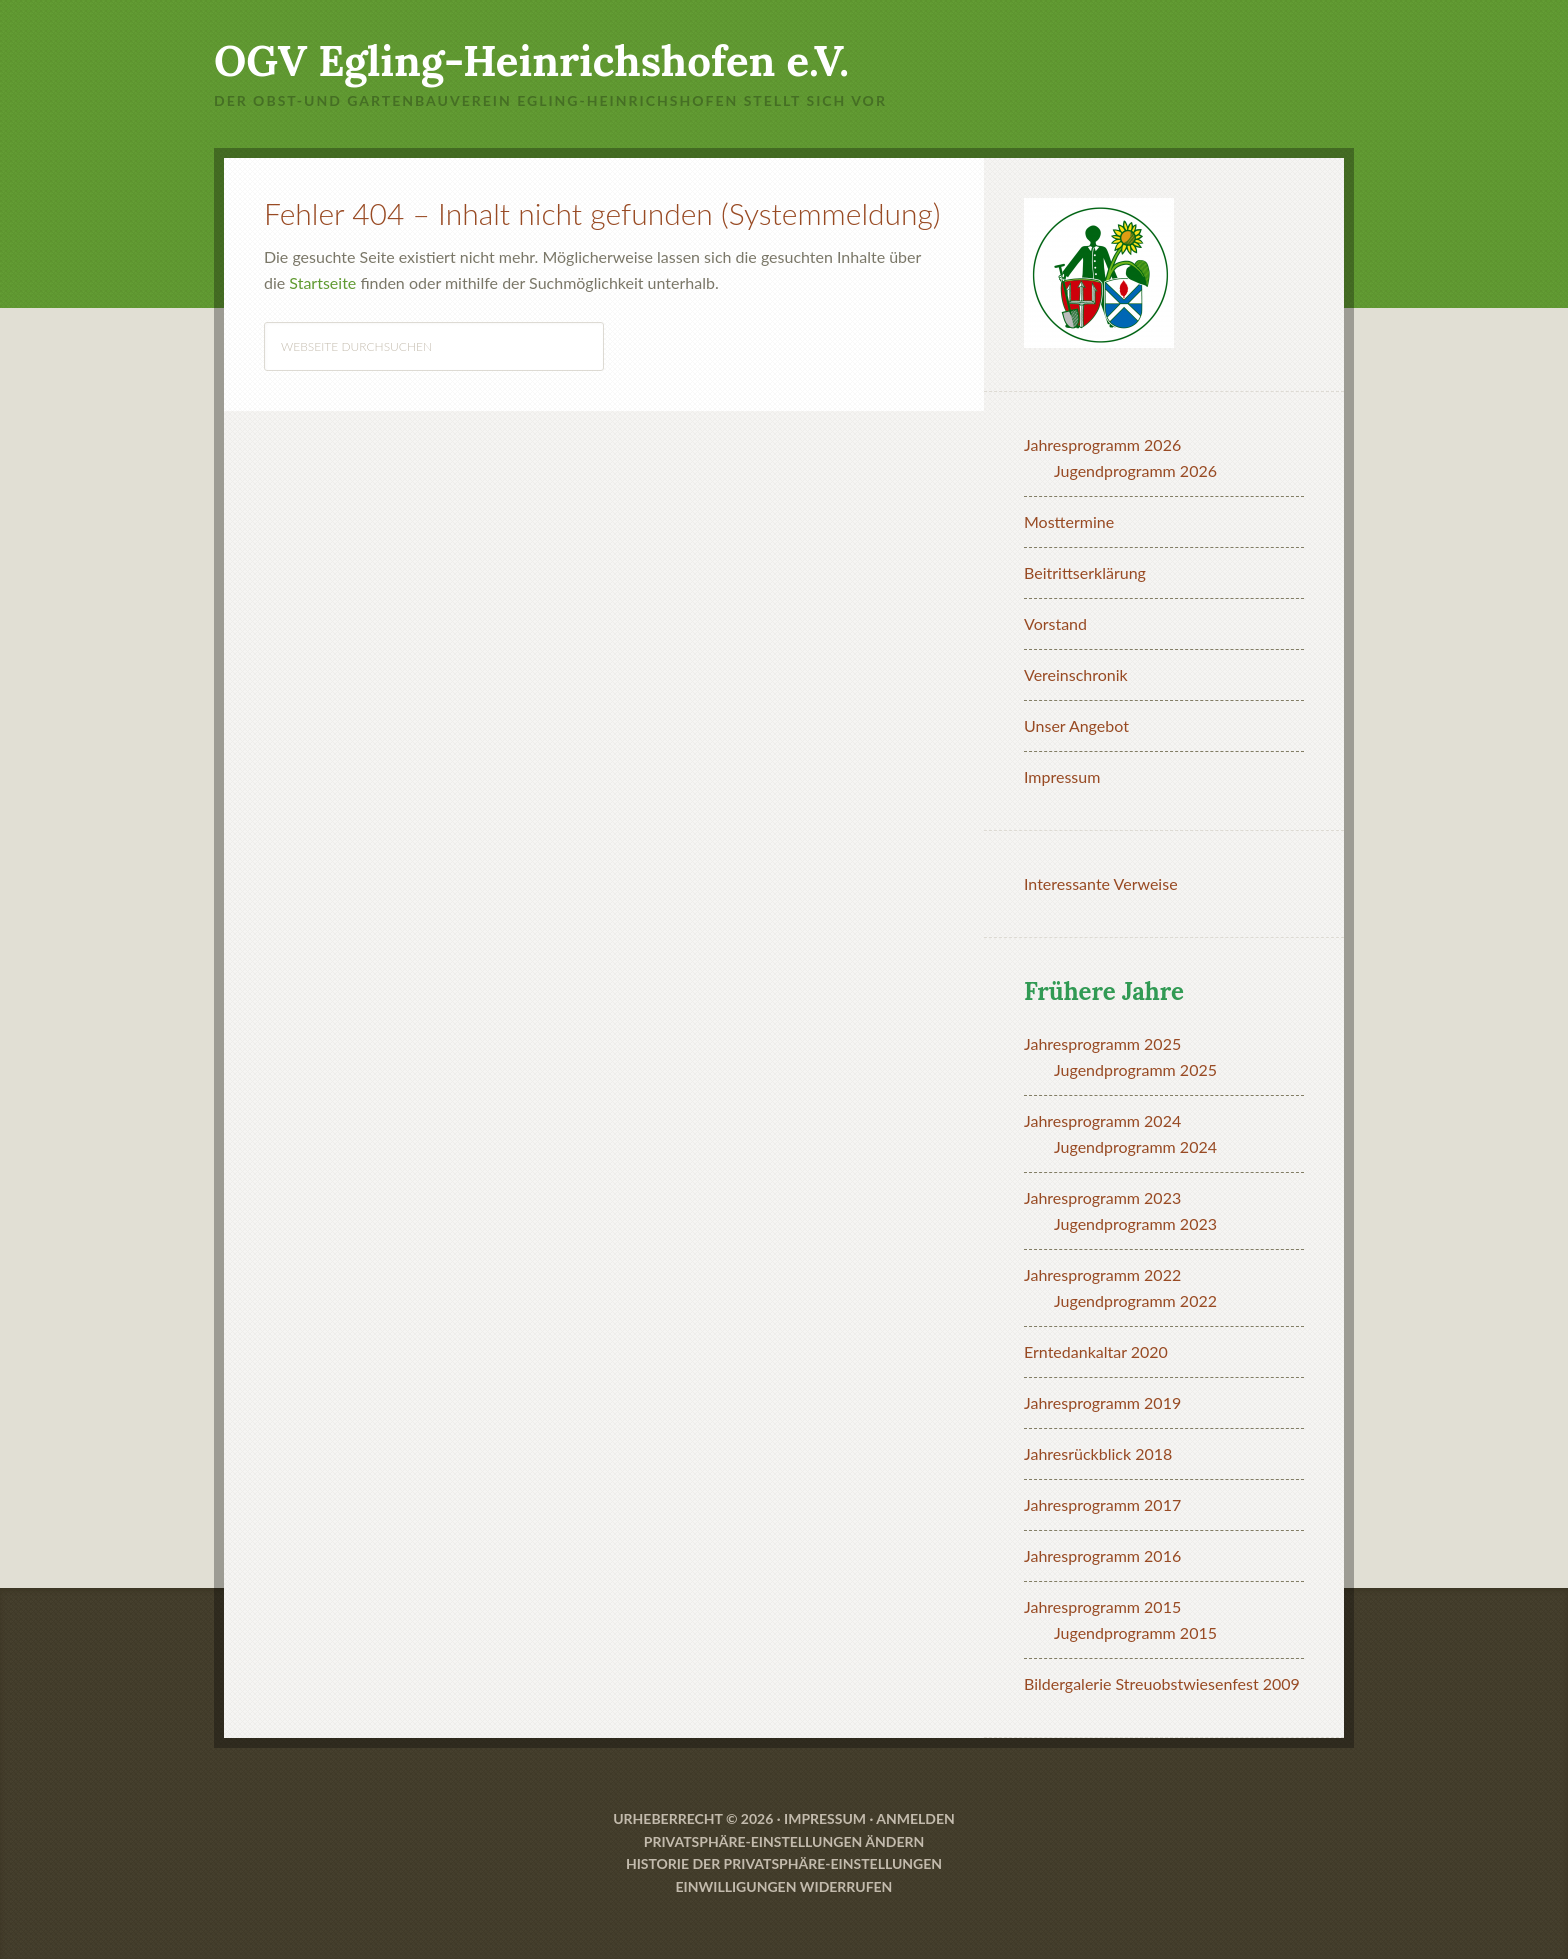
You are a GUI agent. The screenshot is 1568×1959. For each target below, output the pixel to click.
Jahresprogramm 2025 (1102, 1043)
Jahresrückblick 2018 (1098, 1453)
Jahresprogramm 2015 (1102, 1606)
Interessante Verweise (1101, 883)
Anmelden (915, 1818)
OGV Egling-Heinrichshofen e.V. (531, 61)
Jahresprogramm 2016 (1102, 1555)
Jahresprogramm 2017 (1102, 1504)
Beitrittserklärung (1085, 572)
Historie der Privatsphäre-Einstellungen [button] (784, 1863)
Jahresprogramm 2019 (1102, 1402)
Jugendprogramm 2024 (1135, 1146)
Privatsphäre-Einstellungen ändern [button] (784, 1841)
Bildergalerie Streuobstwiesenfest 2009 (1162, 1683)
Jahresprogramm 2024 (1102, 1120)
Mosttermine (1069, 521)
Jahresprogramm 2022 (1102, 1274)
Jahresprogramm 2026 (1102, 444)
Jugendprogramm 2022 (1135, 1300)
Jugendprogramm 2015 (1135, 1632)
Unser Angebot (1076, 725)
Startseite (322, 282)
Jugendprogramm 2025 (1135, 1069)
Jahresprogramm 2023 (1102, 1197)
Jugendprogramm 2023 (1135, 1223)
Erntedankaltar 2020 (1096, 1351)
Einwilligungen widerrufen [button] (784, 1886)
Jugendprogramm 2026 (1135, 470)
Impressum (1062, 776)
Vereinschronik (1076, 674)
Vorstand (1055, 623)
